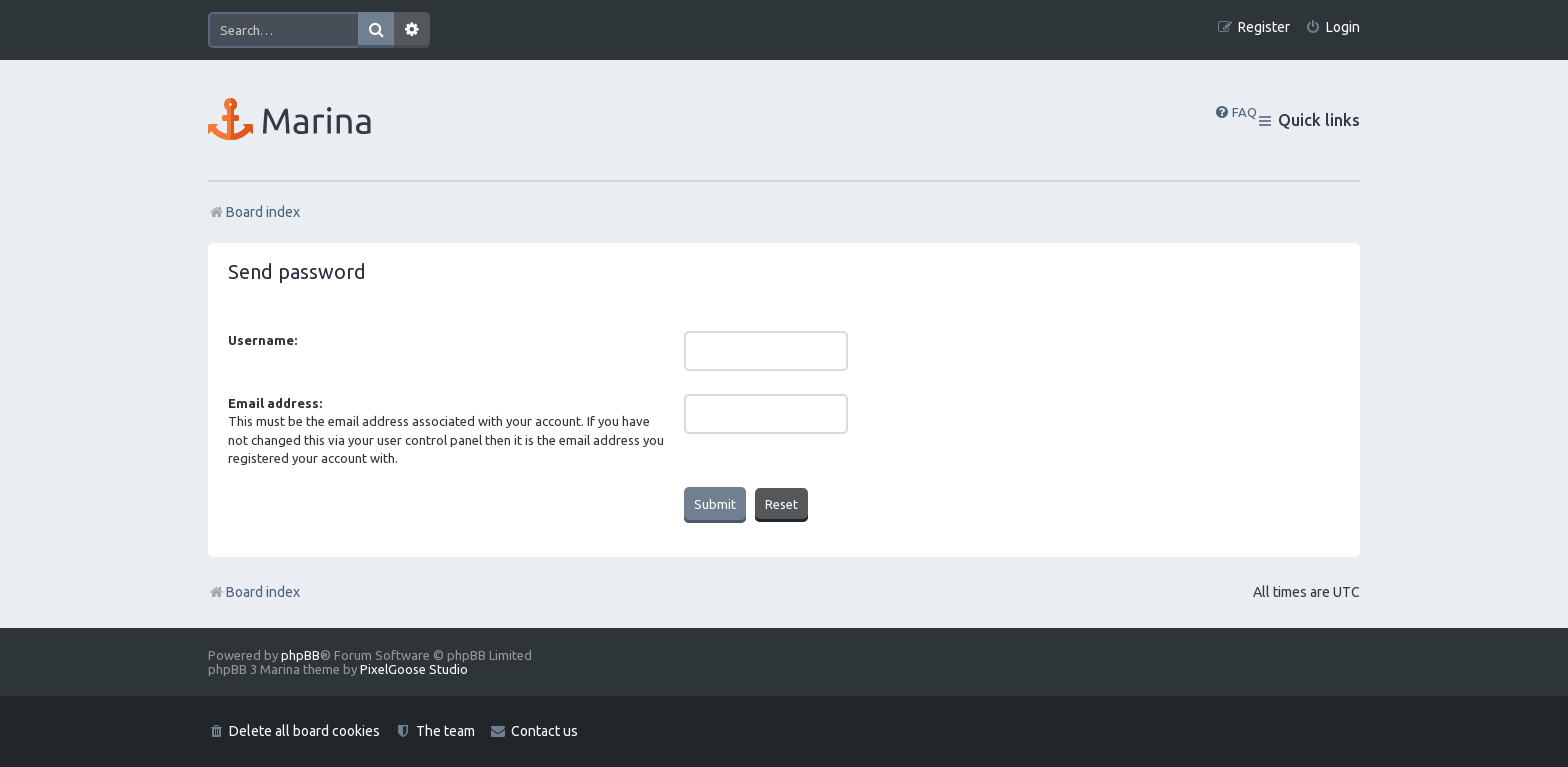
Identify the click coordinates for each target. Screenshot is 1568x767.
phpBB (300, 655)
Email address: (275, 403)
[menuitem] (1332, 27)
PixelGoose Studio (414, 669)
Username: (262, 340)
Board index (254, 592)
